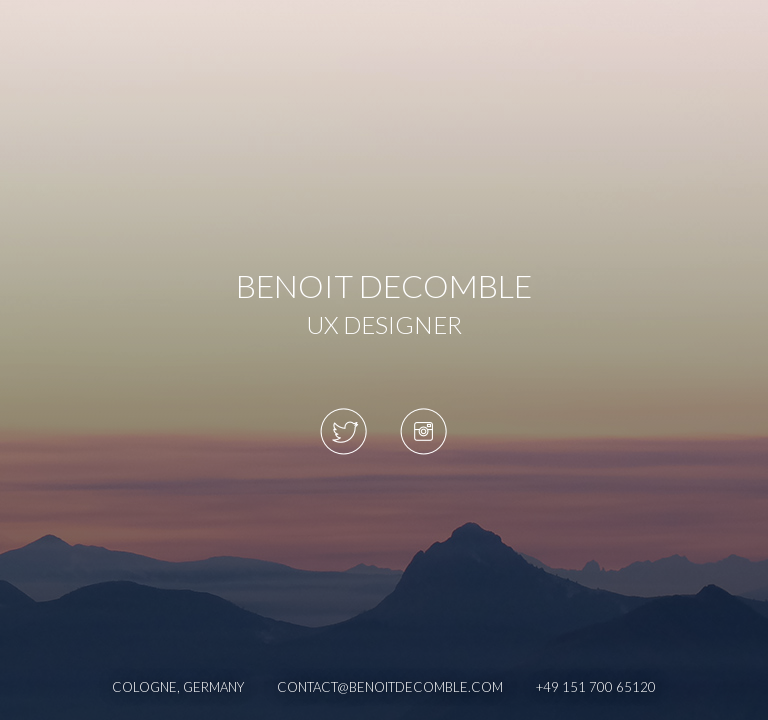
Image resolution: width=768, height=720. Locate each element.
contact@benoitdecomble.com (390, 687)
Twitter (344, 431)
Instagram (424, 431)
